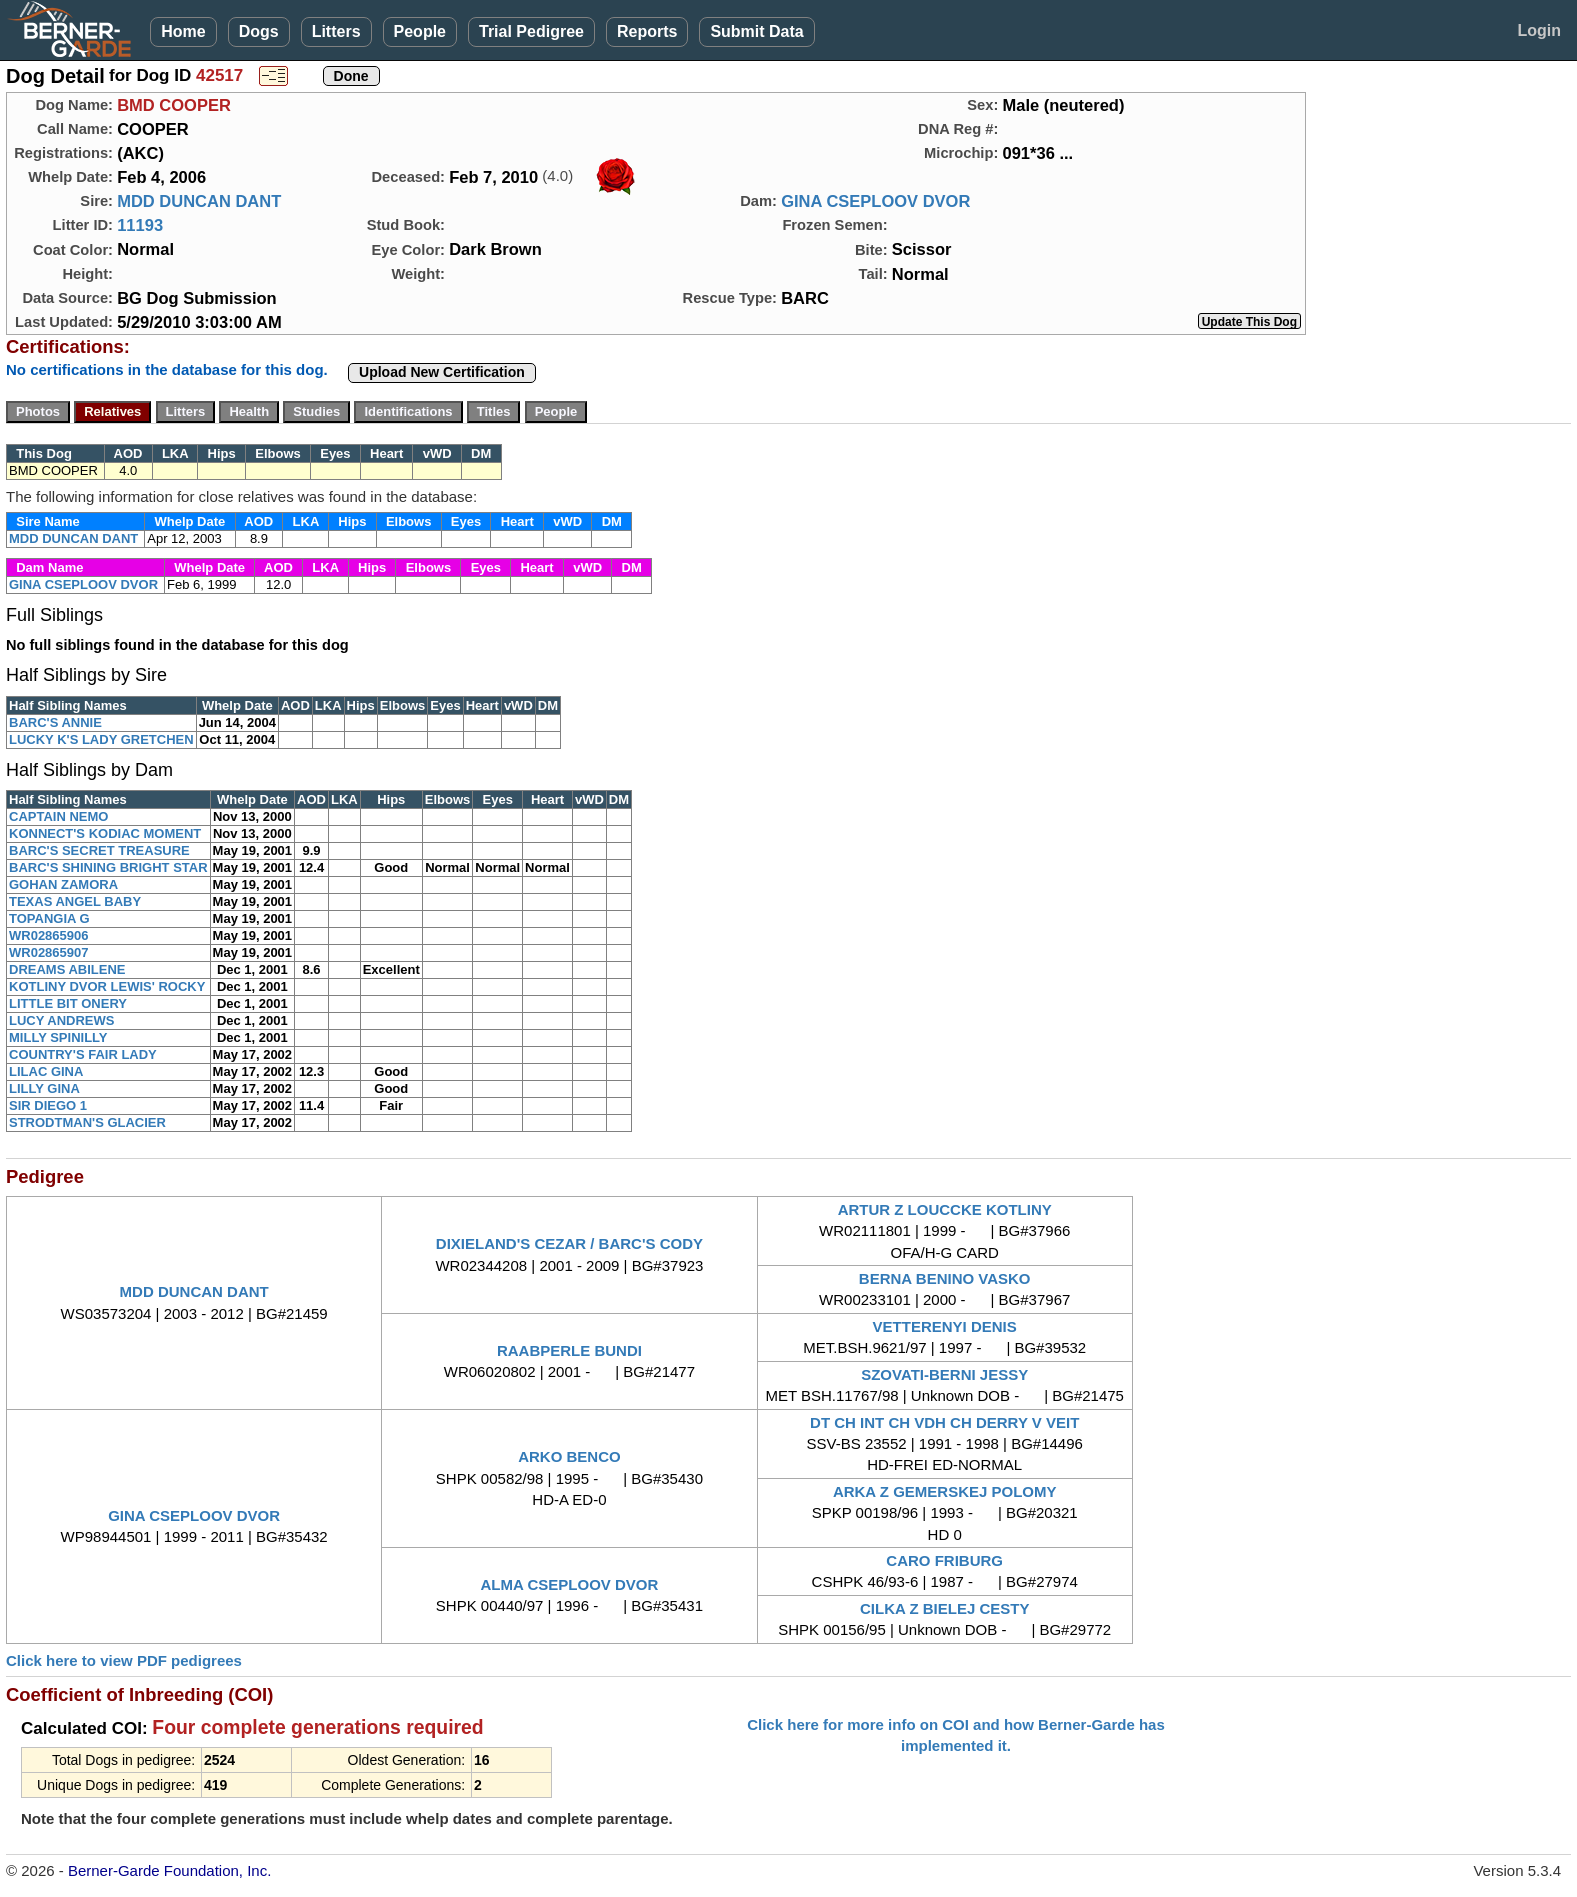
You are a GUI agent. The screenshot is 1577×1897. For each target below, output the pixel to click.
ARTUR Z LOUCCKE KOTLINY (945, 1209)
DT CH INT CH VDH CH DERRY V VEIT (944, 1422)
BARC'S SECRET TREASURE (99, 850)
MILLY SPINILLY (58, 1037)
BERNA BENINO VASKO (945, 1278)
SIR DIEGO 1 (48, 1105)
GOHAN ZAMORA (63, 884)
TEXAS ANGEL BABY (75, 901)
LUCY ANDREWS (61, 1020)
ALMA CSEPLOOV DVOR (570, 1584)
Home (183, 31)
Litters (336, 31)
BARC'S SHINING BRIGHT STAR (108, 867)
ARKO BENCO (569, 1456)
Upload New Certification (442, 372)
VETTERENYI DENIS (945, 1326)
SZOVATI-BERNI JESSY (944, 1374)
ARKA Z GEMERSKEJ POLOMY (945, 1491)
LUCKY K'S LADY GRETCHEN (101, 739)
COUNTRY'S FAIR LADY (83, 1054)
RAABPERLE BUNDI (569, 1350)
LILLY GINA (44, 1088)
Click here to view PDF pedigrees (124, 1660)
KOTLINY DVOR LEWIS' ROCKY (107, 986)
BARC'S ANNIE (55, 722)
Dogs (259, 31)
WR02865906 (49, 935)
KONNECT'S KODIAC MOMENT (105, 833)
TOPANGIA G (49, 918)
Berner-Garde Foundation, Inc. (169, 1870)
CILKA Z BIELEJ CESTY (944, 1608)
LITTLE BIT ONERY (68, 1003)
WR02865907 (49, 952)
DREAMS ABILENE (67, 969)
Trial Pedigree (531, 31)
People (420, 31)
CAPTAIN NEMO (58, 816)
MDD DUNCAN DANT (199, 201)
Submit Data (756, 31)
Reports (647, 31)
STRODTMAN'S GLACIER (87, 1122)
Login (1539, 30)
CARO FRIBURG (944, 1560)
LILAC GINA (46, 1071)
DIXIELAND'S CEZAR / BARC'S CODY (569, 1243)
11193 (140, 225)
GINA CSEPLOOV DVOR (875, 201)
